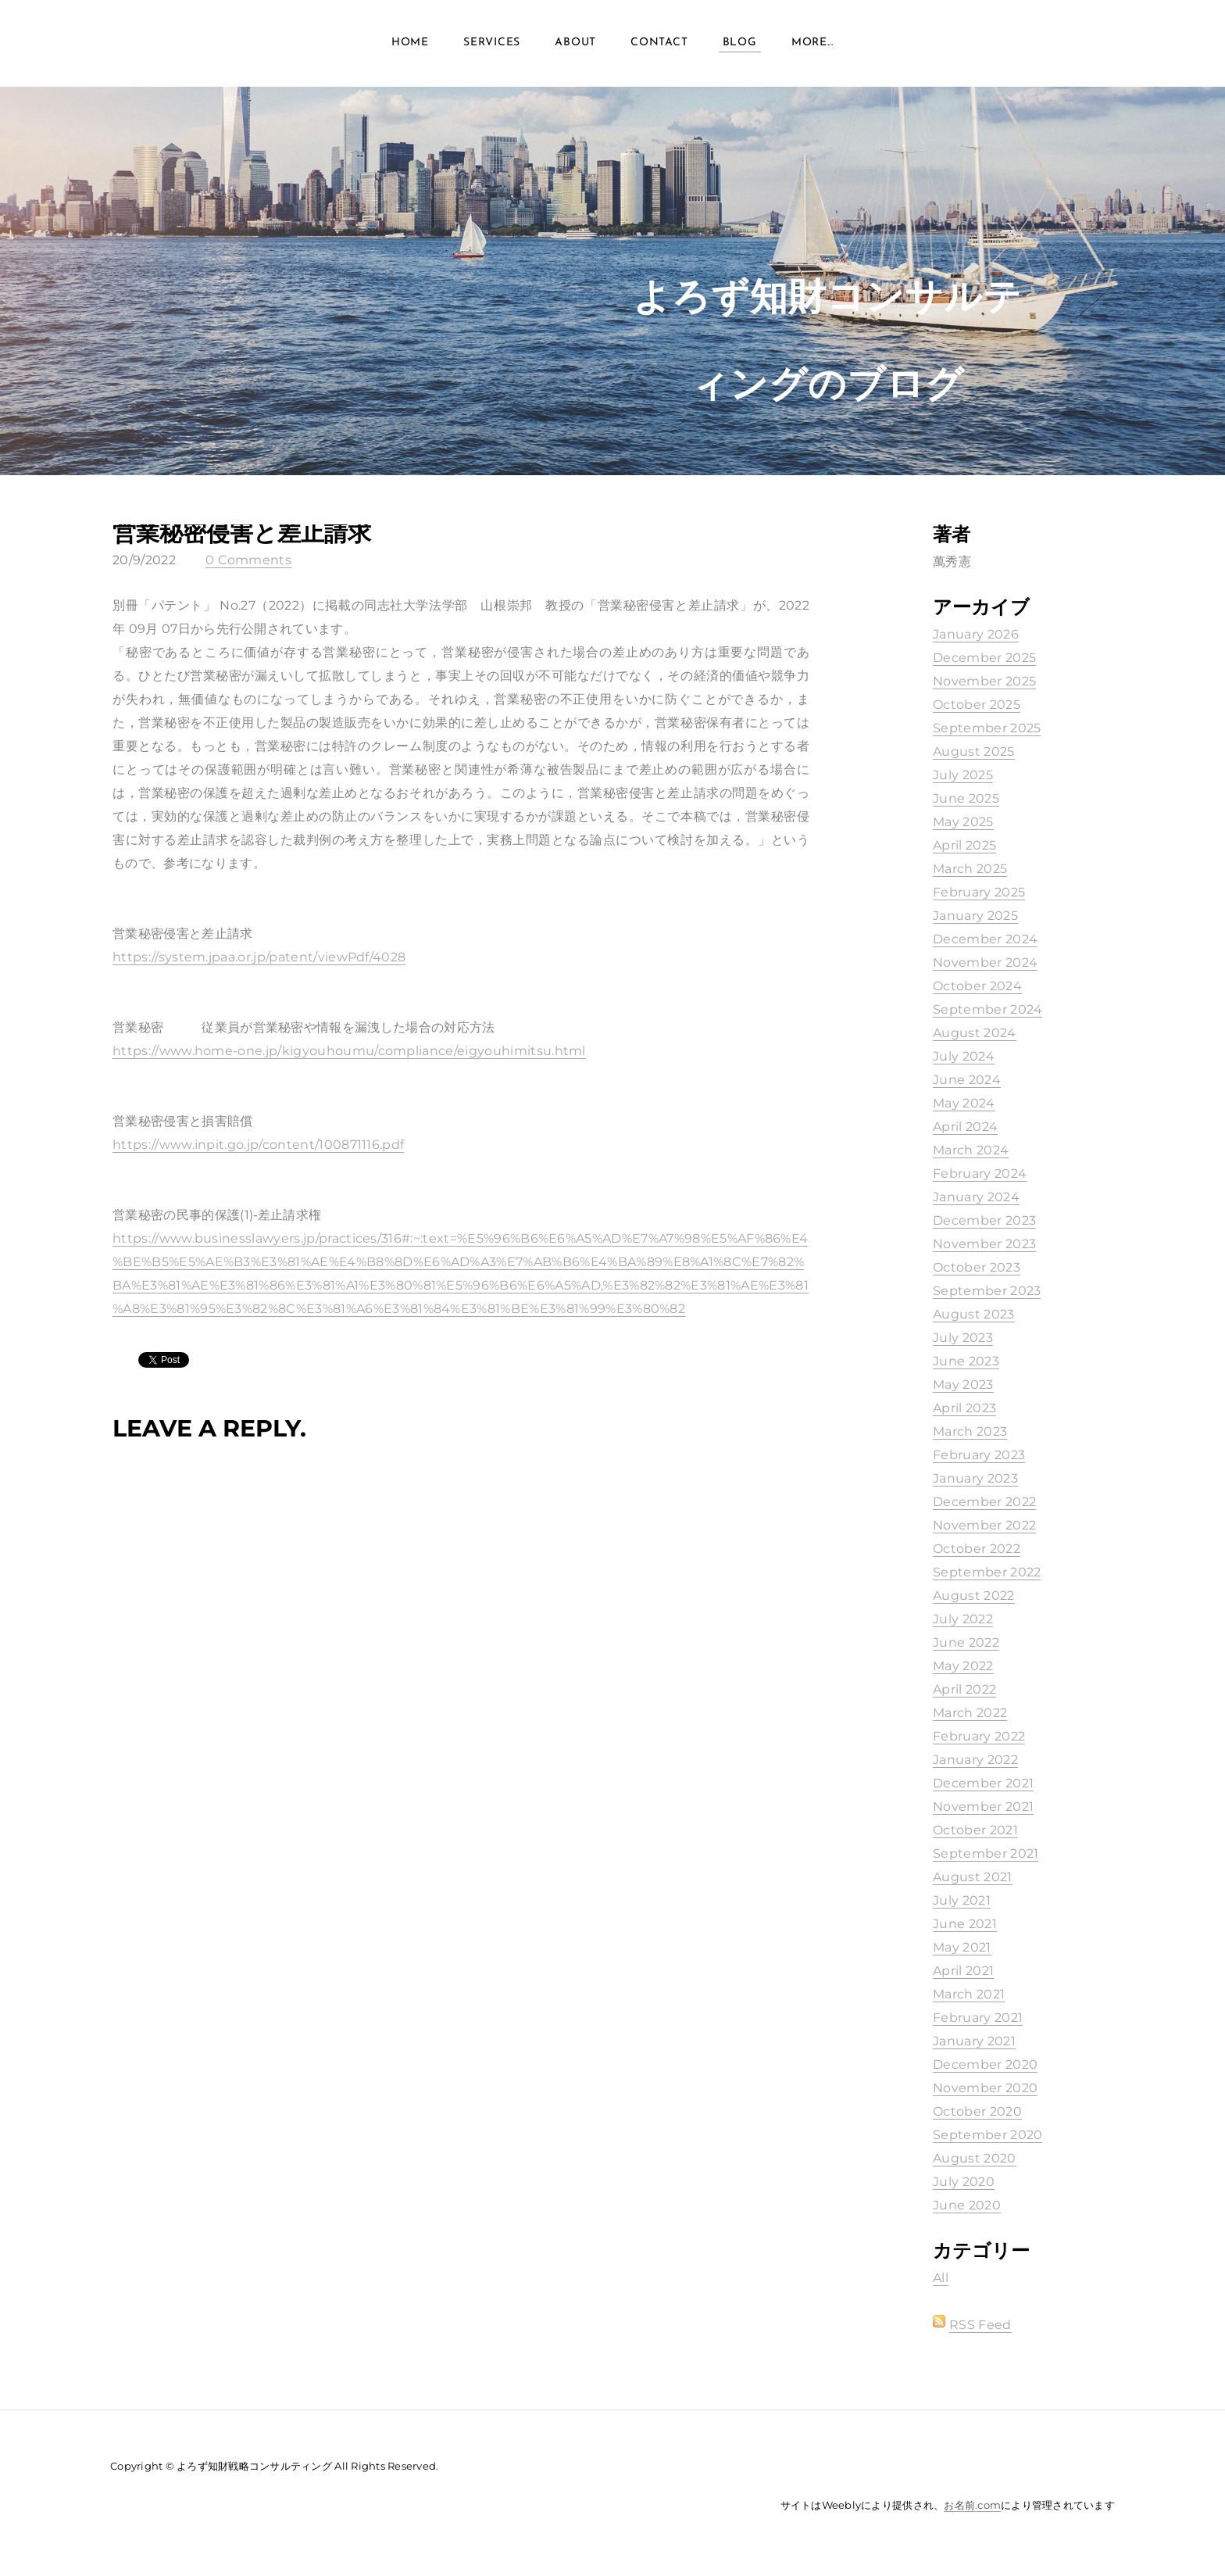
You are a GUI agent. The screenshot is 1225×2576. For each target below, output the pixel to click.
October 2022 (976, 1548)
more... (812, 46)
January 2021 (974, 2041)
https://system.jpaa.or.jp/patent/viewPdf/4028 (258, 957)
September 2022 (987, 1572)
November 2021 (983, 1806)
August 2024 (974, 1032)
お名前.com (972, 2505)
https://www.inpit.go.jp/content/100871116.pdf (258, 1144)
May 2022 (963, 1665)
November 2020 (985, 2087)
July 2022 (963, 1619)
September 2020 (987, 2134)
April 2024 (965, 1126)
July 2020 (964, 2181)
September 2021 (985, 1853)
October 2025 (976, 704)
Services (491, 46)
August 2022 (974, 1595)
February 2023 (979, 1454)
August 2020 (974, 2158)
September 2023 (987, 1290)
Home (410, 46)
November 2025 (984, 681)
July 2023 (963, 1337)
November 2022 (984, 1525)
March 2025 (970, 868)
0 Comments (248, 560)
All (940, 2277)
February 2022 (979, 1736)
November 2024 (985, 962)
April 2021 (963, 1970)
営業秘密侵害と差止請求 (241, 532)
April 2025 (964, 845)
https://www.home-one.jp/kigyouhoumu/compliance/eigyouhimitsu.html (349, 1050)
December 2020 (985, 2064)
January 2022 (975, 1759)
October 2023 (976, 1267)
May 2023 (963, 1384)
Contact (659, 46)
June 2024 (967, 1079)
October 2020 (977, 2111)
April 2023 (964, 1408)
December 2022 (984, 1501)
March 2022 (970, 1712)
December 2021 (983, 1783)
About (575, 46)
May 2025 (963, 821)
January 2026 (976, 634)
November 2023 (984, 1243)
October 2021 (975, 1830)
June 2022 (966, 1642)
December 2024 (985, 939)
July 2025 (963, 774)
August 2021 (972, 1876)
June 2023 (966, 1361)
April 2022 (964, 1689)
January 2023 (975, 1478)
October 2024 (977, 986)
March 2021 (969, 1994)
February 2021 (978, 2017)
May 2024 (964, 1103)
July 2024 (964, 1056)
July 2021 (962, 1900)
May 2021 (962, 1947)
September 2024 (987, 1009)
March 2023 (970, 1431)
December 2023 (984, 1220)
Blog (740, 46)
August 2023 (974, 1314)
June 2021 (965, 1923)
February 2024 (980, 1173)
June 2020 (967, 2205)
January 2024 (976, 1197)
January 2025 (975, 915)
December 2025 (984, 657)
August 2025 (974, 751)
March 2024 (971, 1150)
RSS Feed (980, 2324)
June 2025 (966, 798)
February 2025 (979, 892)
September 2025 (987, 728)
